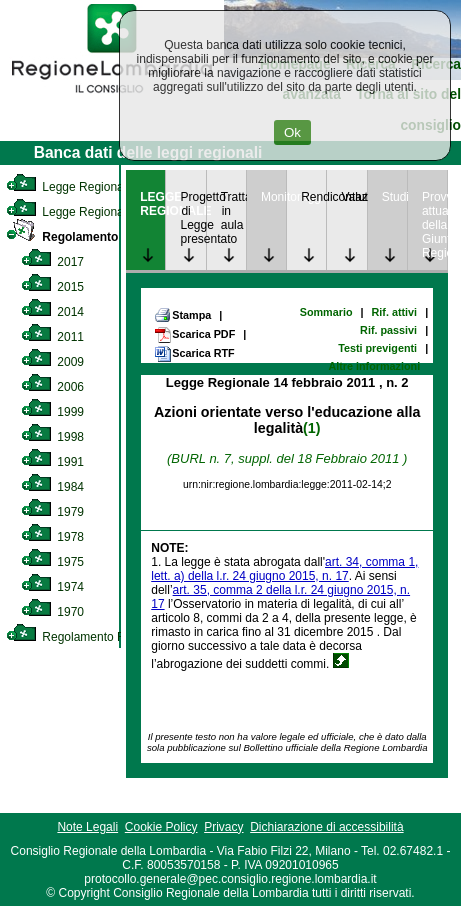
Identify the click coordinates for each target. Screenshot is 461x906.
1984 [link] (52, 487)
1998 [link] (52, 437)
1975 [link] (52, 562)
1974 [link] (52, 587)
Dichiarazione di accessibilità (326, 827)
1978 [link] (52, 537)
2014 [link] (52, 312)
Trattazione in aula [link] (233, 211)
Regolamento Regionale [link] (88, 637)
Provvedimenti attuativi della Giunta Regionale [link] (434, 225)
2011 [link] (52, 337)
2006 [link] (52, 387)
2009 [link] (52, 362)
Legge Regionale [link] (69, 187)
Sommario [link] (326, 312)
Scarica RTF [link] (194, 354)
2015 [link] (52, 287)
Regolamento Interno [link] (84, 237)
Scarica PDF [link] (194, 335)
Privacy (223, 827)
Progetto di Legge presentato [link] (192, 218)
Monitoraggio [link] (273, 197)
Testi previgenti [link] (377, 348)
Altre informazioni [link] (374, 366)
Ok (292, 132)
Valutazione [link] (353, 197)
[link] (112, 96)
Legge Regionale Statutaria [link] (97, 212)
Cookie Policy (161, 827)
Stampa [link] (182, 315)
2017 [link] (52, 262)
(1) (311, 428)
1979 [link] (52, 512)
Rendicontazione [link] (313, 197)
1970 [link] (52, 612)
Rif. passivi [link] (388, 330)
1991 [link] (52, 462)
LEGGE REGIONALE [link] (152, 204)
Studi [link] (394, 197)
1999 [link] (52, 412)
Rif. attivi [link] (395, 312)
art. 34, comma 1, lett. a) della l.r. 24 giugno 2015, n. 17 (284, 569)
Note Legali (87, 827)
